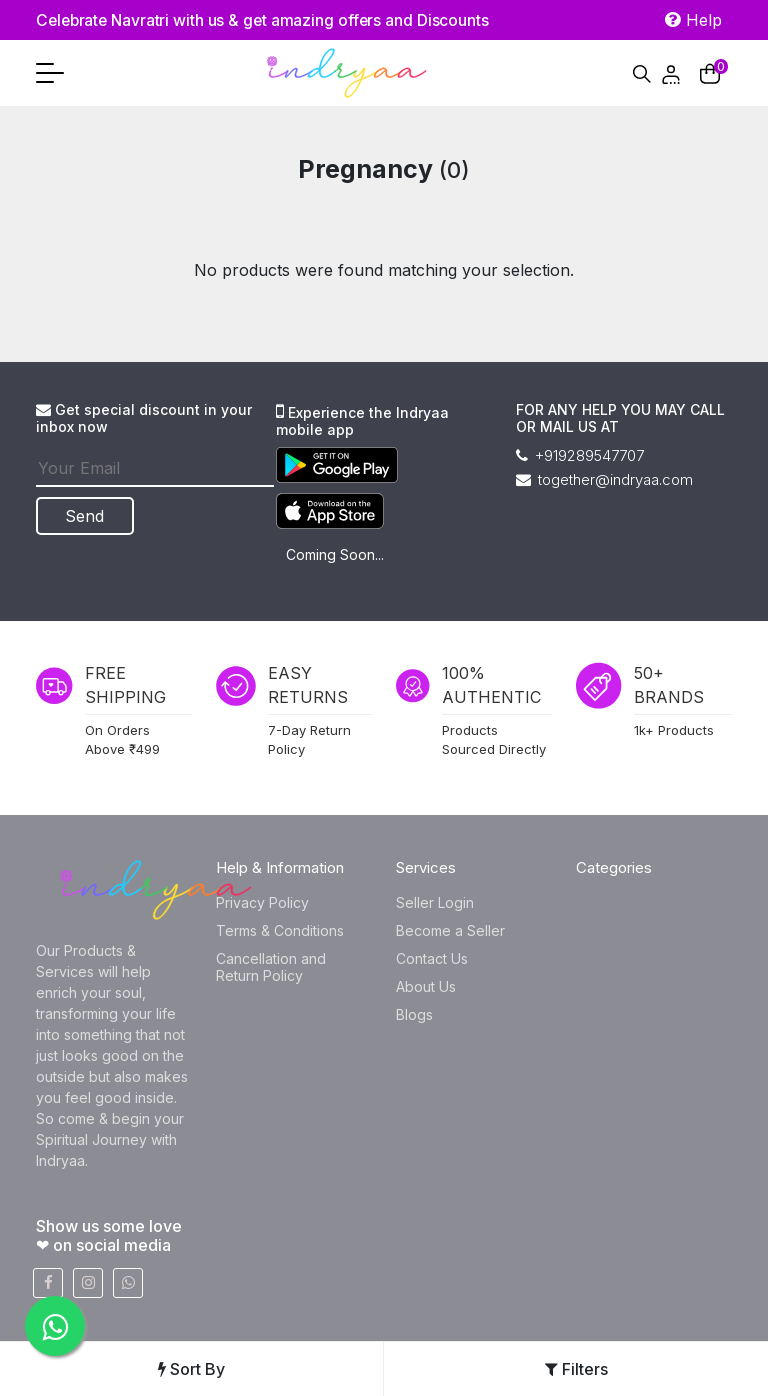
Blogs (414, 1014)
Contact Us (432, 958)
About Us (426, 986)
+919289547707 (580, 455)
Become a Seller (450, 930)
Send (86, 516)
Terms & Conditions (280, 930)
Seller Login (435, 902)
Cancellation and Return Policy (271, 967)
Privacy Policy (262, 902)
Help (693, 20)
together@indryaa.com (604, 479)
